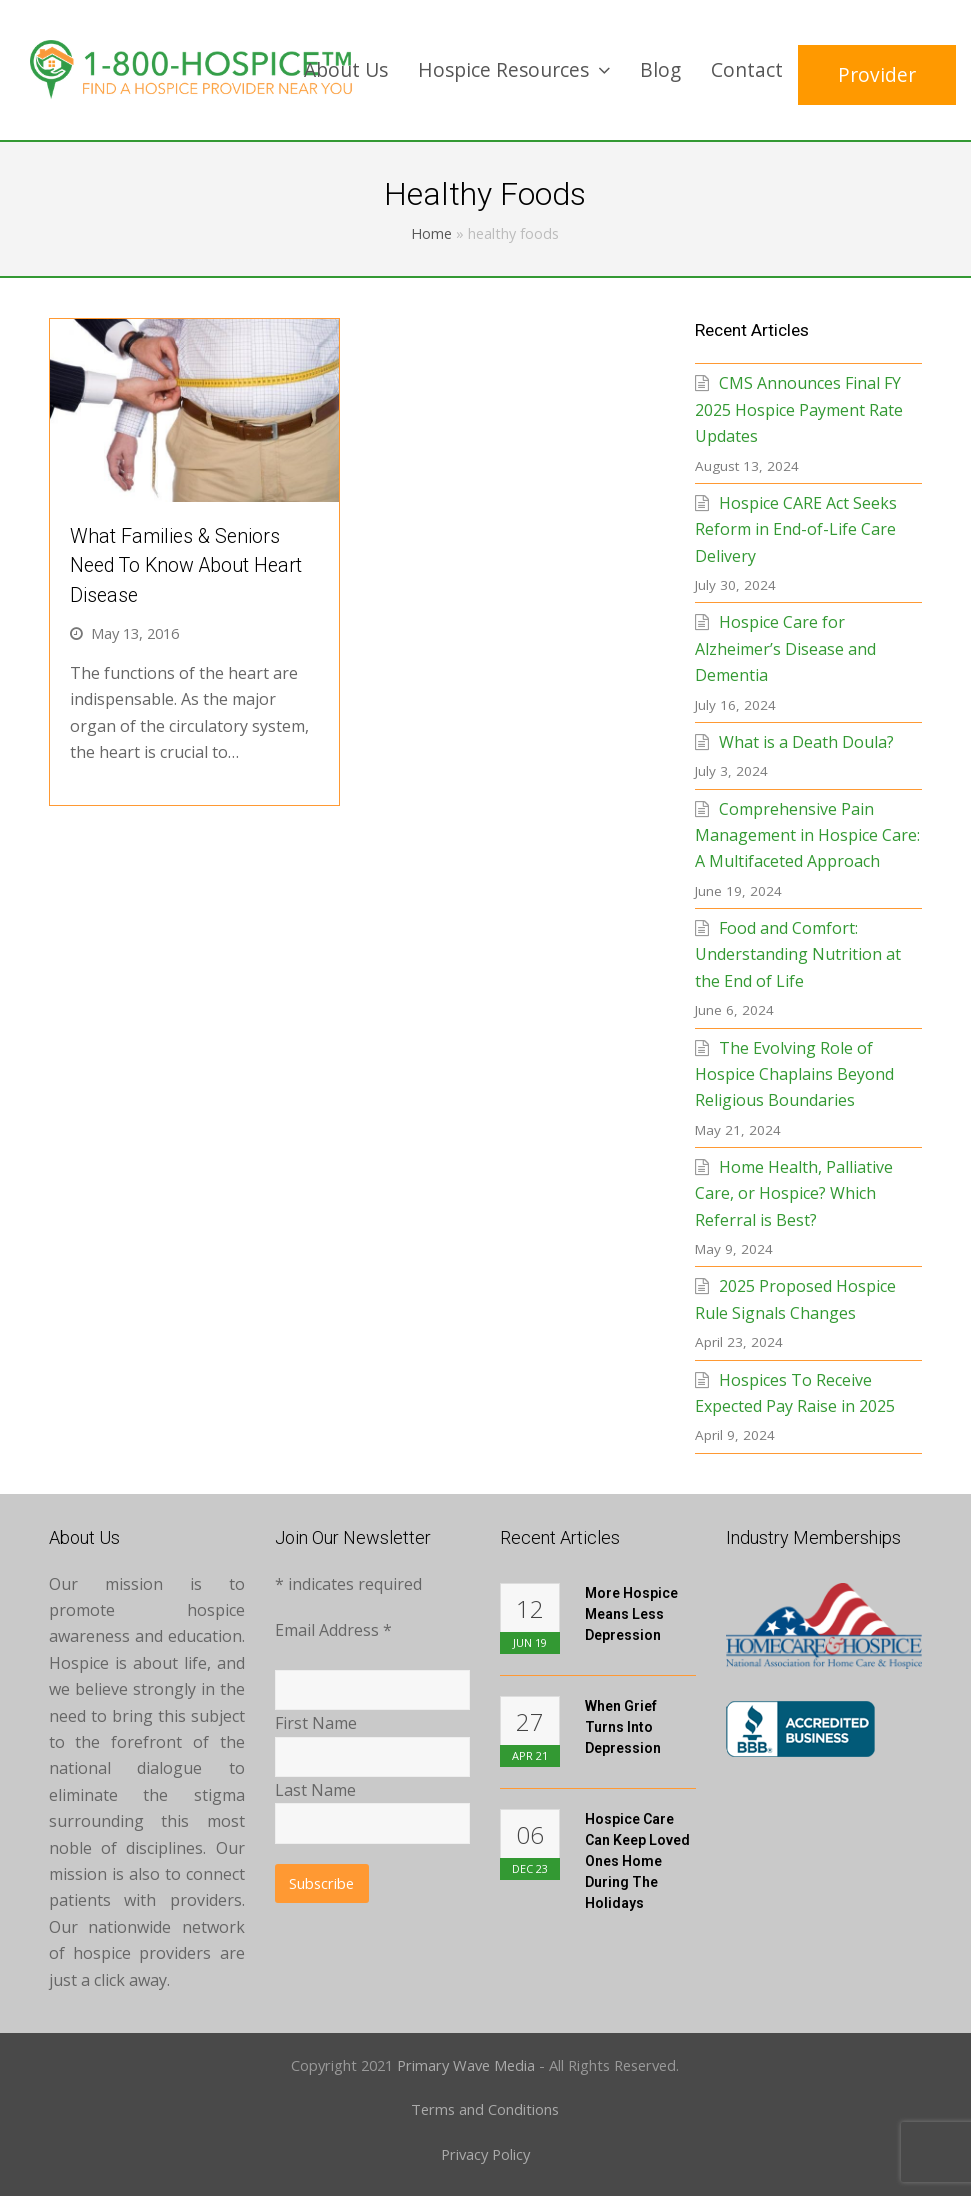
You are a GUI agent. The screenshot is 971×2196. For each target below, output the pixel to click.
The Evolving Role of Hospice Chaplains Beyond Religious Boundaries (794, 1074)
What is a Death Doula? (806, 742)
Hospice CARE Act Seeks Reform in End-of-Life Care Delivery (796, 529)
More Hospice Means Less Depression (631, 1614)
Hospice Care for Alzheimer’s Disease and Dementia (785, 648)
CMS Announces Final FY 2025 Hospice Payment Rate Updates (799, 409)
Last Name (315, 1790)
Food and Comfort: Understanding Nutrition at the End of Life (798, 954)
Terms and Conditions (485, 2109)
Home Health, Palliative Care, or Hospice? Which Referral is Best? (794, 1193)
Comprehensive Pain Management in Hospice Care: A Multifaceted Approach (807, 835)
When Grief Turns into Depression (623, 1727)
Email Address (333, 1630)
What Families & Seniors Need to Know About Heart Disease (186, 566)
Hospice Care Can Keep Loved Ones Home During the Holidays (637, 1861)
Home (431, 233)
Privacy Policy (485, 2154)
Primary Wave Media (466, 2065)
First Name (316, 1723)
